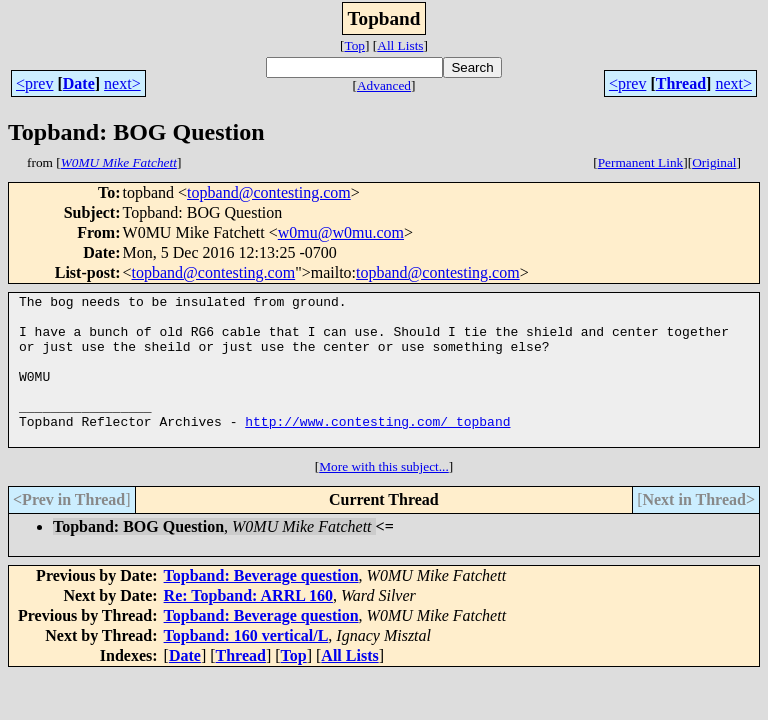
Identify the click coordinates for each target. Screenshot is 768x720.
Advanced (384, 85)
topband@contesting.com (269, 192)
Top (354, 45)
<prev (34, 83)
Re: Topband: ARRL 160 (248, 625)
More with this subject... (384, 496)
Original (714, 162)
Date (79, 83)
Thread (681, 83)
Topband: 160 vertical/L (246, 665)
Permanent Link (641, 162)
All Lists (400, 45)
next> (122, 83)
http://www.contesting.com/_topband (377, 448)
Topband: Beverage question (261, 605)
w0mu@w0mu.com (341, 232)
